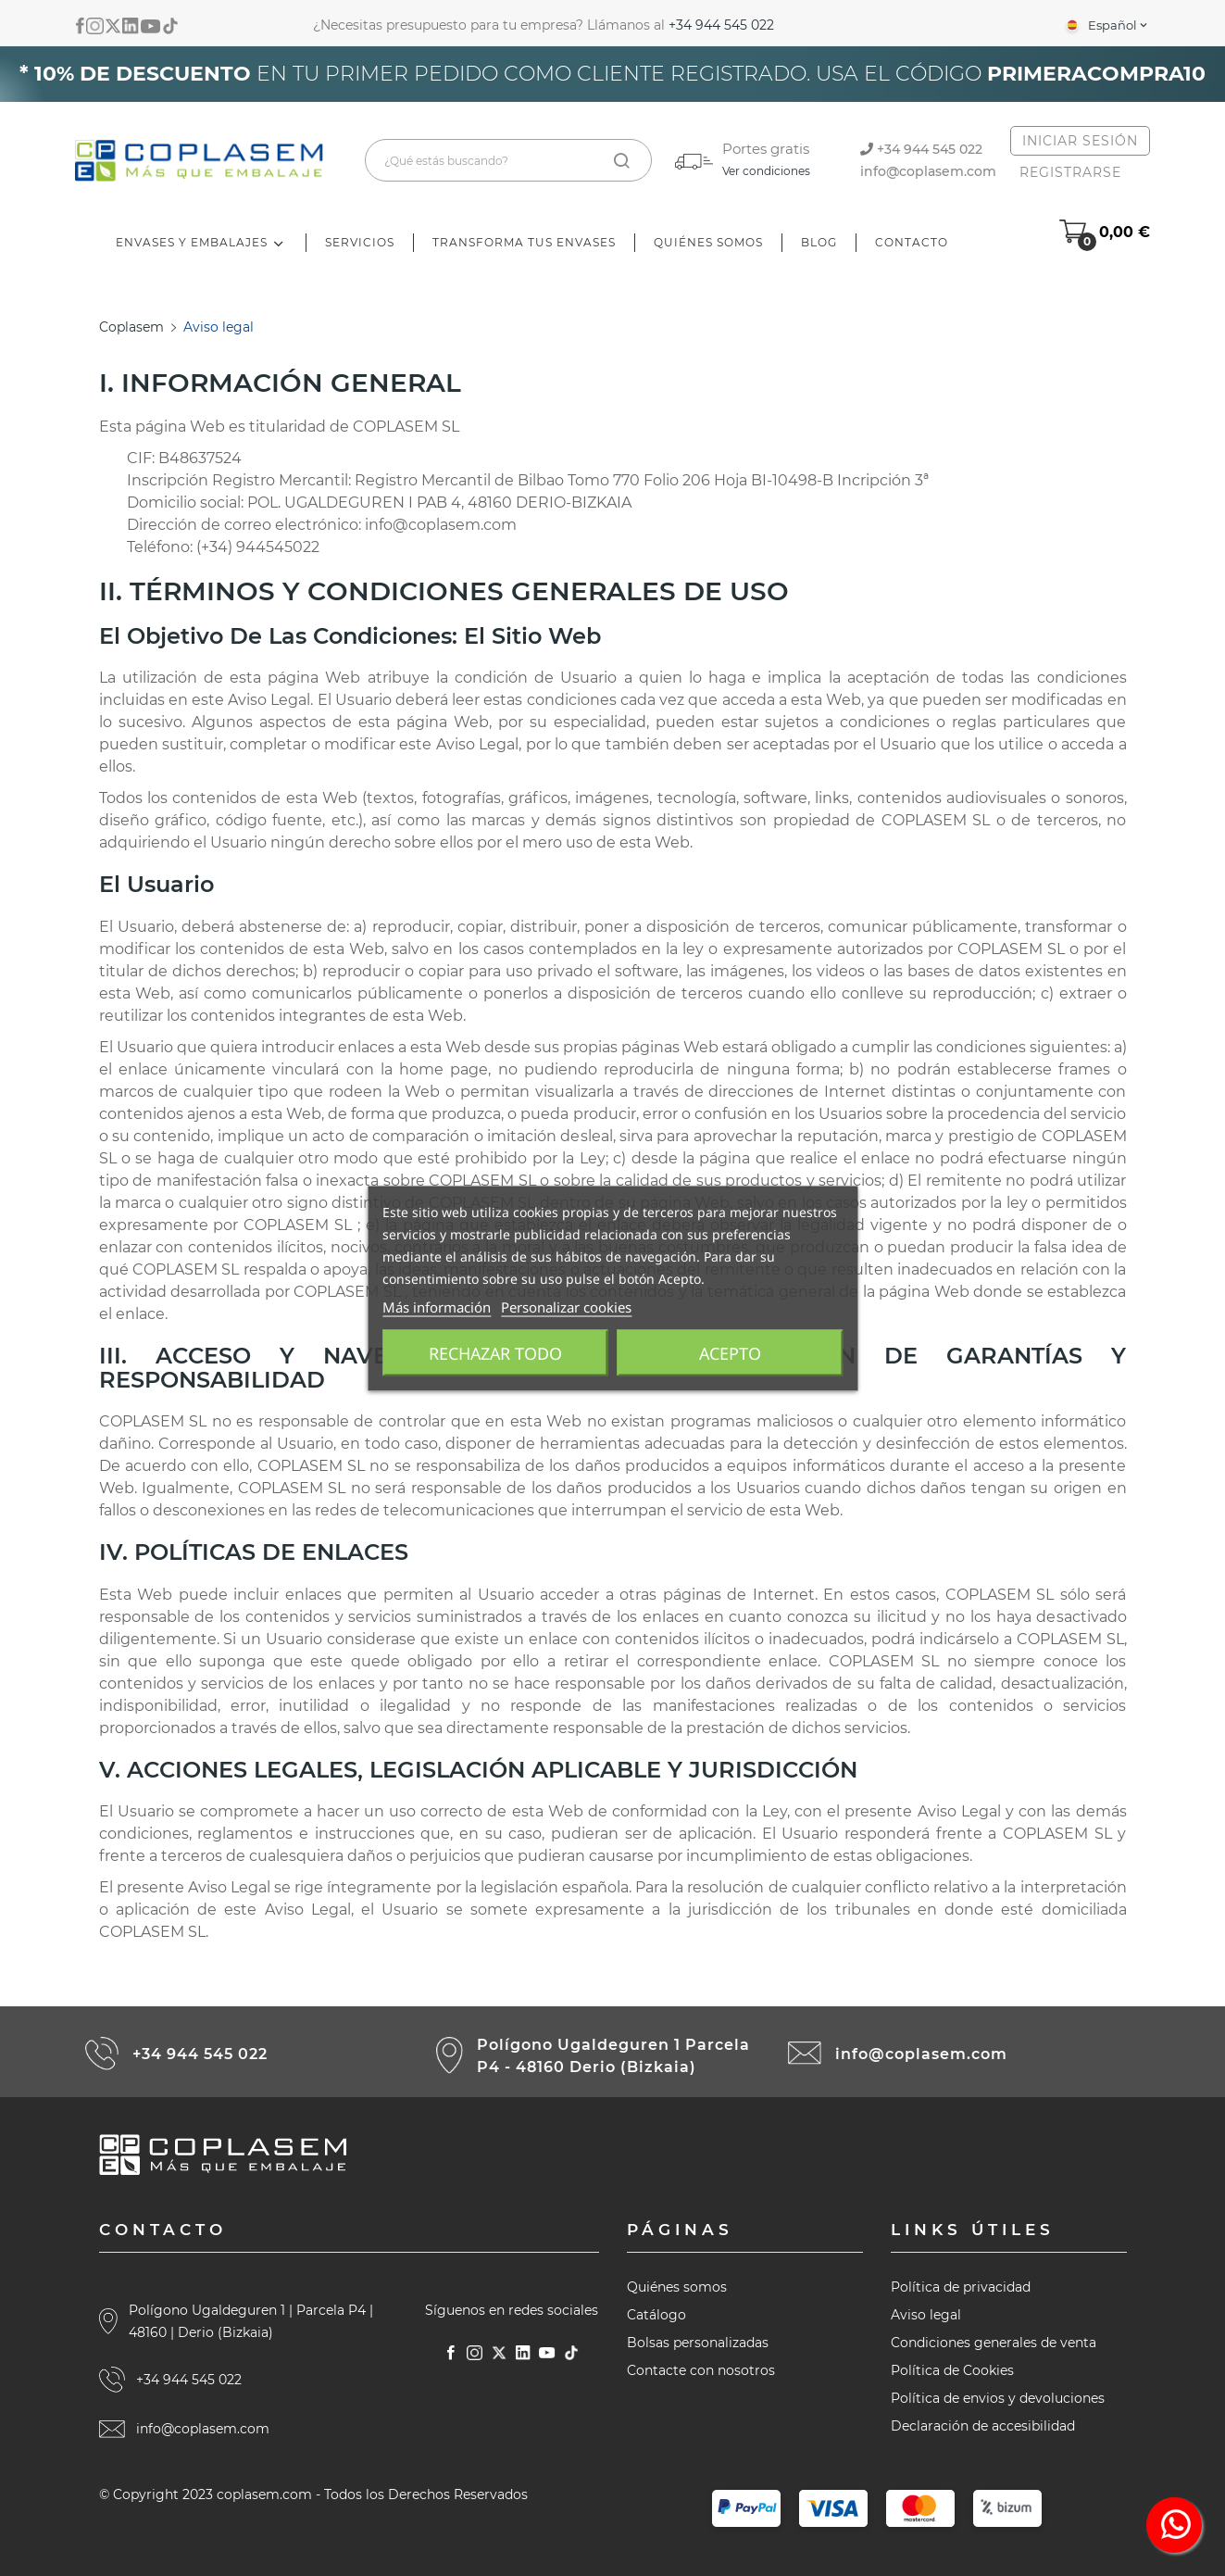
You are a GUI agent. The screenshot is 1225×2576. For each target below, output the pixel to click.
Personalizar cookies (566, 1306)
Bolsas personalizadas (698, 2342)
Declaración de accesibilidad (983, 2426)
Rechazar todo (495, 1352)
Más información (436, 1306)
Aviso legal (926, 2314)
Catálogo (656, 2314)
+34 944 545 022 (721, 25)
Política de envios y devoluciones (998, 2398)
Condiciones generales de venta (993, 2342)
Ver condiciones (766, 171)
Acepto (729, 1352)
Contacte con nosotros (701, 2370)
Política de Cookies (952, 2370)
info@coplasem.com (928, 171)
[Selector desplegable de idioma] (1105, 25)
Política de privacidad (961, 2287)
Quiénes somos (677, 2287)
